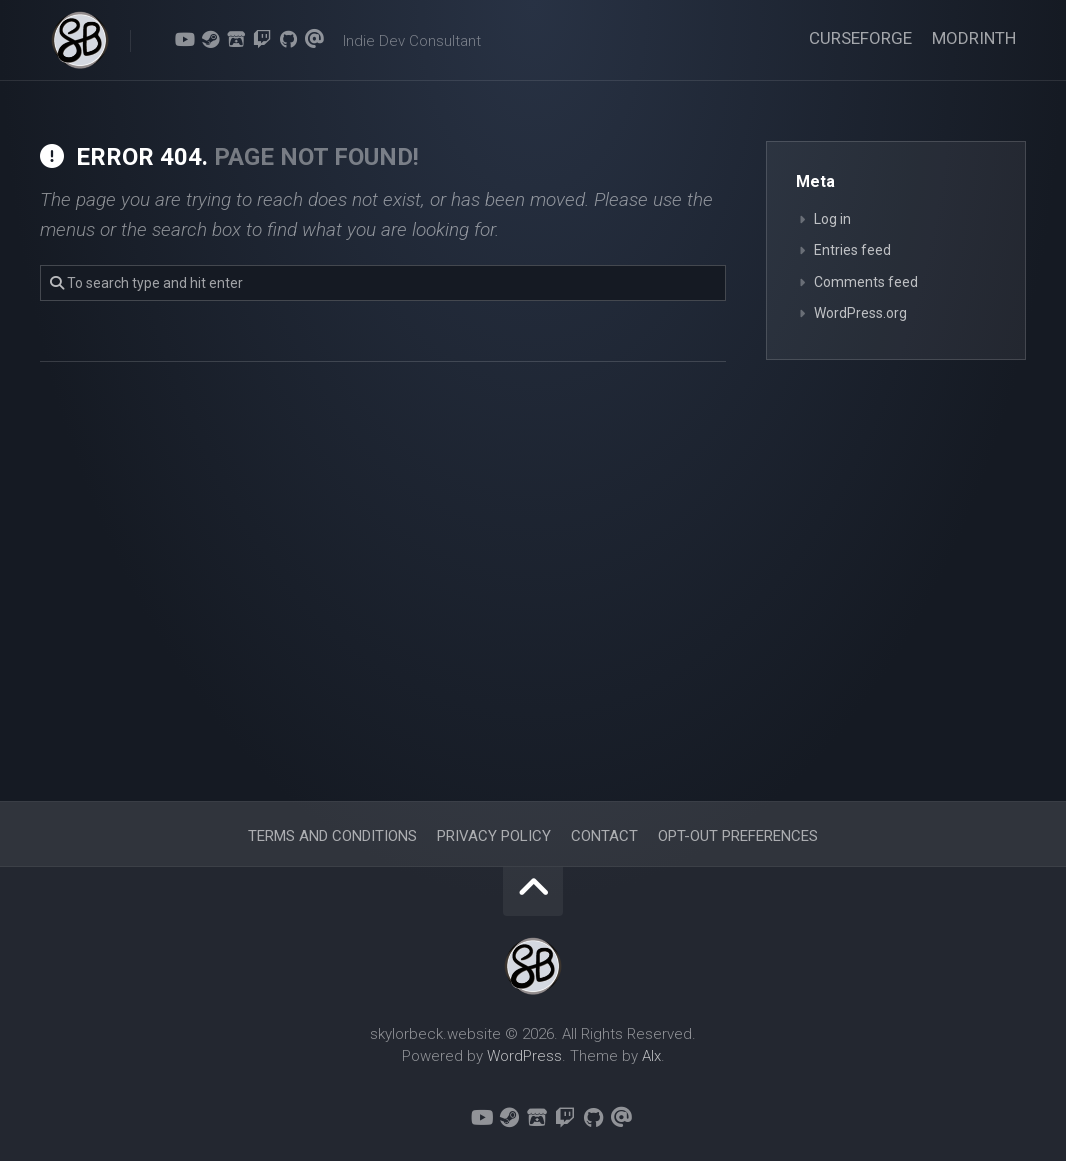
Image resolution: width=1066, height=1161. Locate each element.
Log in (832, 219)
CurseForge (860, 38)
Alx (651, 1056)
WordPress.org (860, 313)
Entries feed (852, 250)
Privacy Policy (494, 836)
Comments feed (866, 282)
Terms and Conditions (332, 836)
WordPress (524, 1056)
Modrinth (974, 38)
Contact (604, 836)
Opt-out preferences (738, 836)
